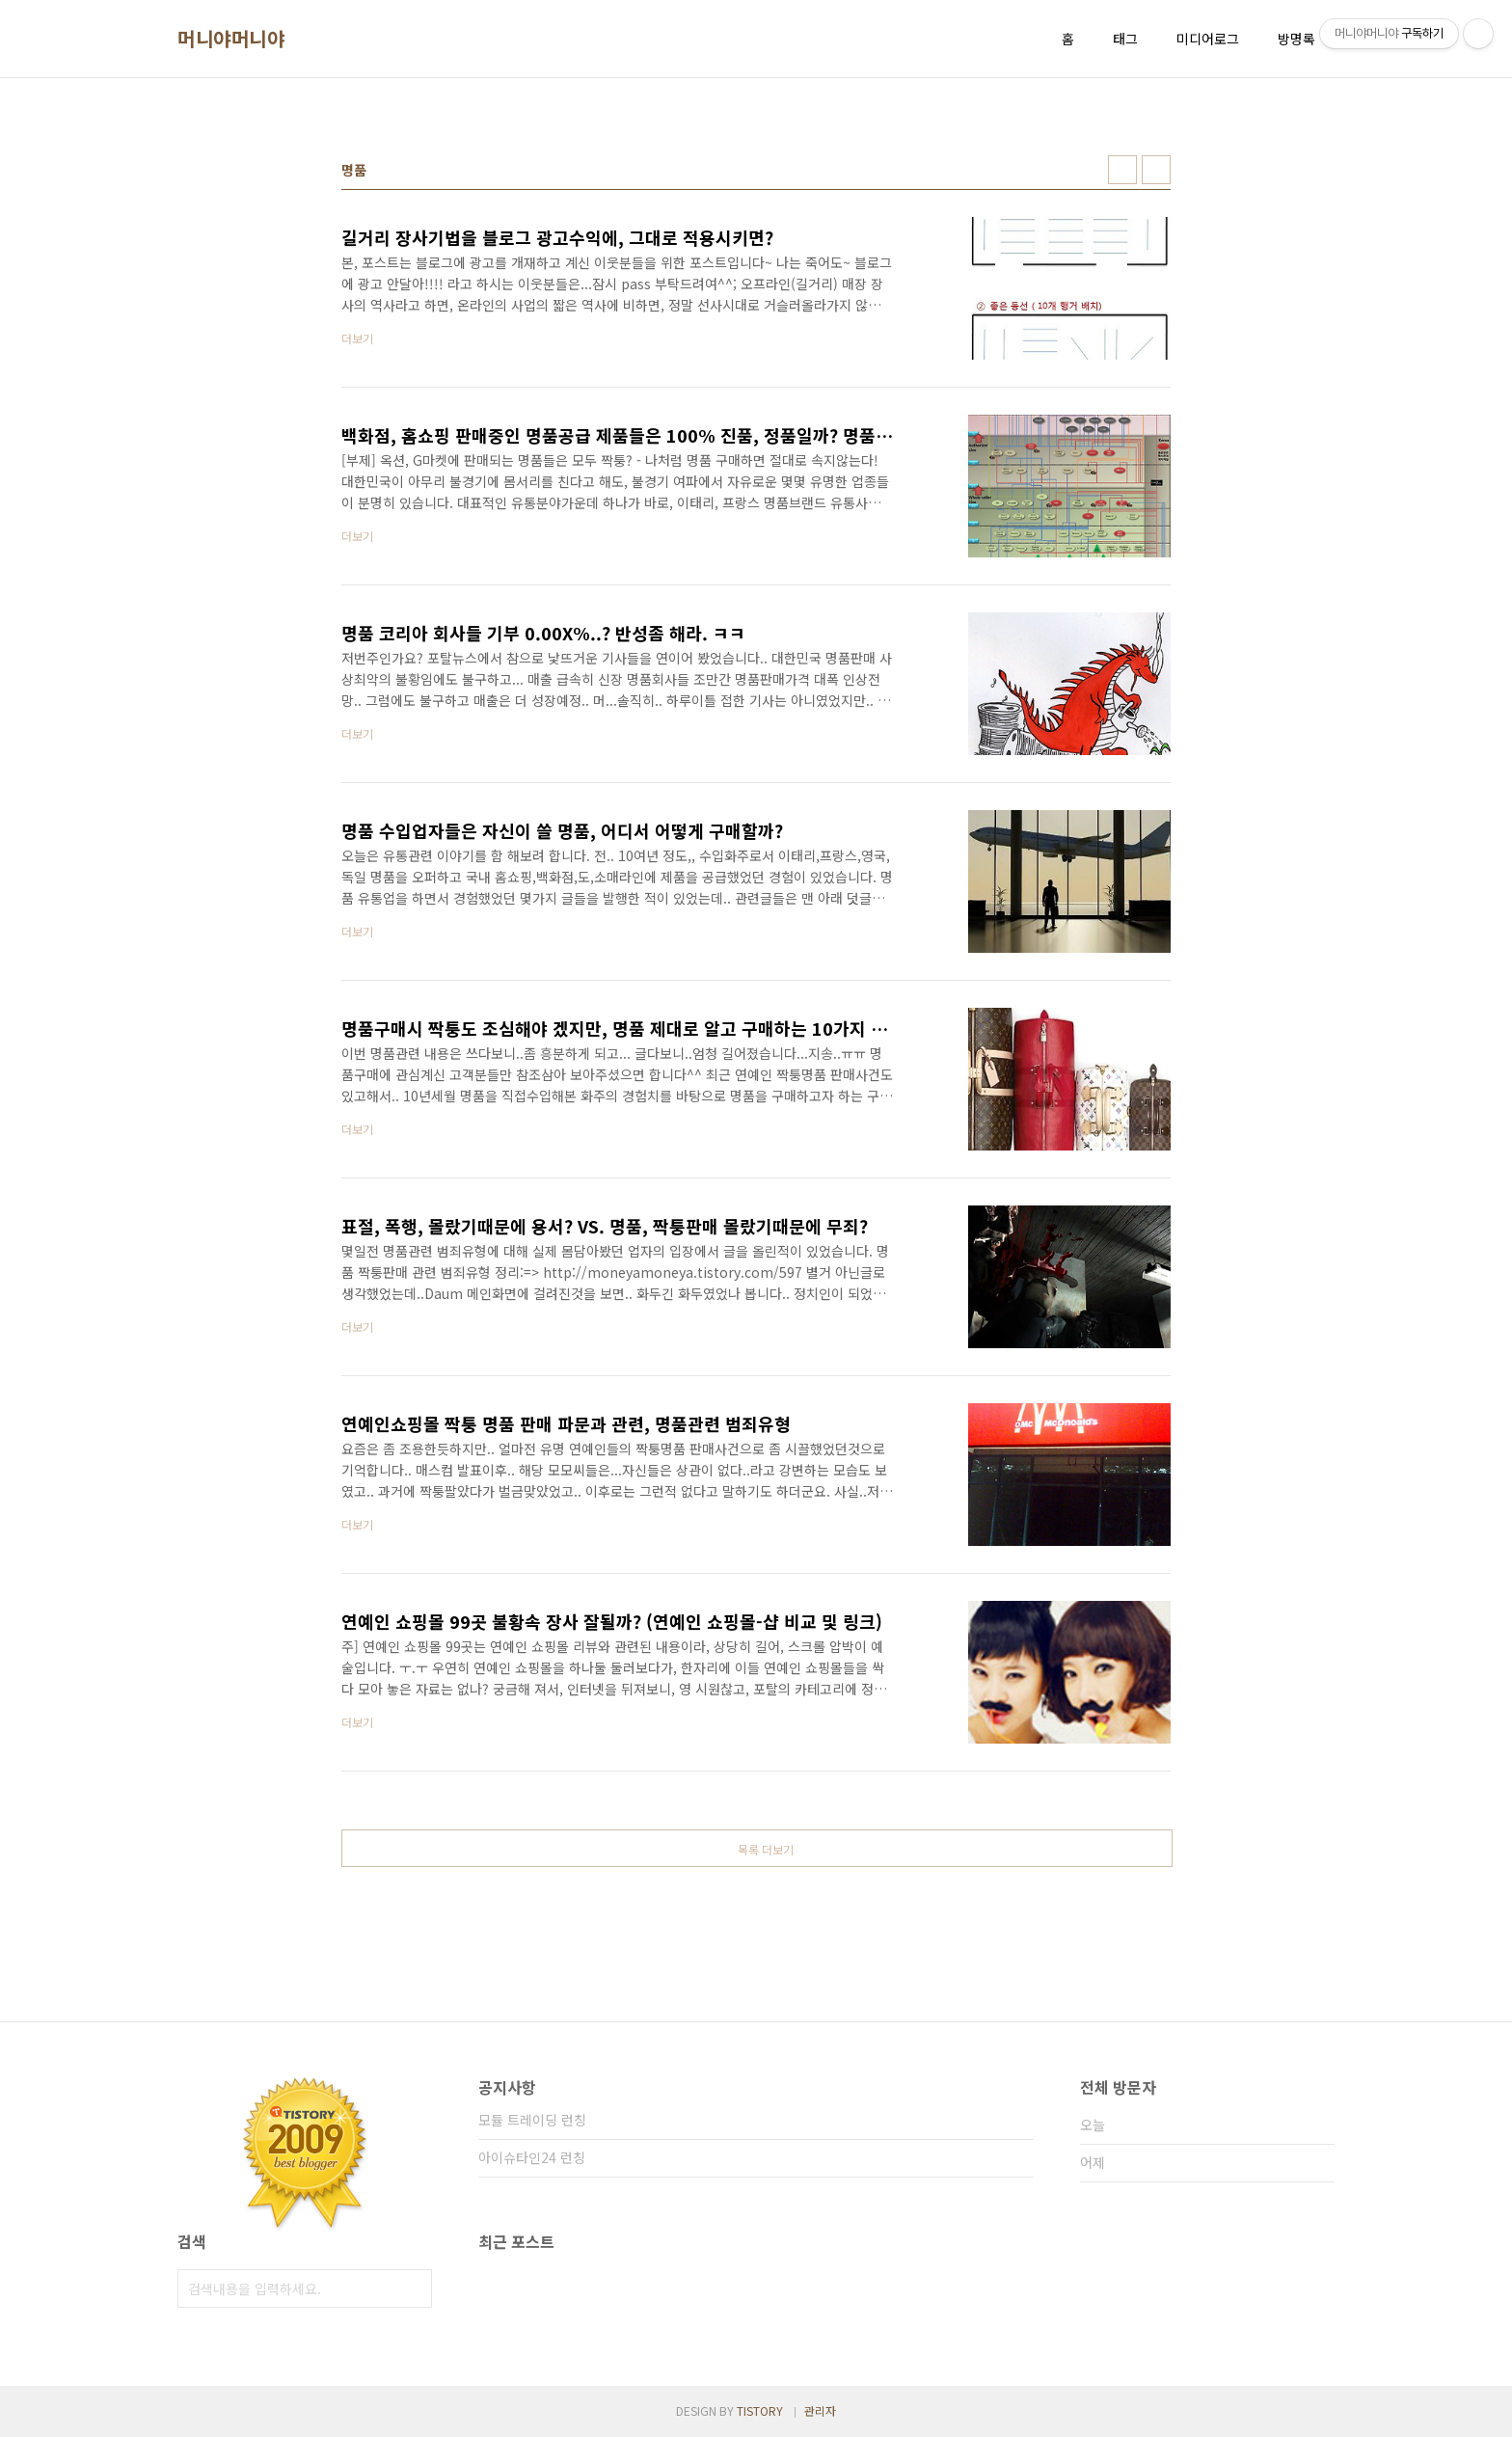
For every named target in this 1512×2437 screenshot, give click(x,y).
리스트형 (1156, 169)
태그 (1125, 38)
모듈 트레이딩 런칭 (532, 2119)
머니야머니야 (230, 38)
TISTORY (760, 2410)
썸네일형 (1122, 169)
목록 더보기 (766, 1849)
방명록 (1296, 38)
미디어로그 (1207, 38)
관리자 (820, 2410)
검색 (412, 2288)
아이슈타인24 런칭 (531, 2157)
